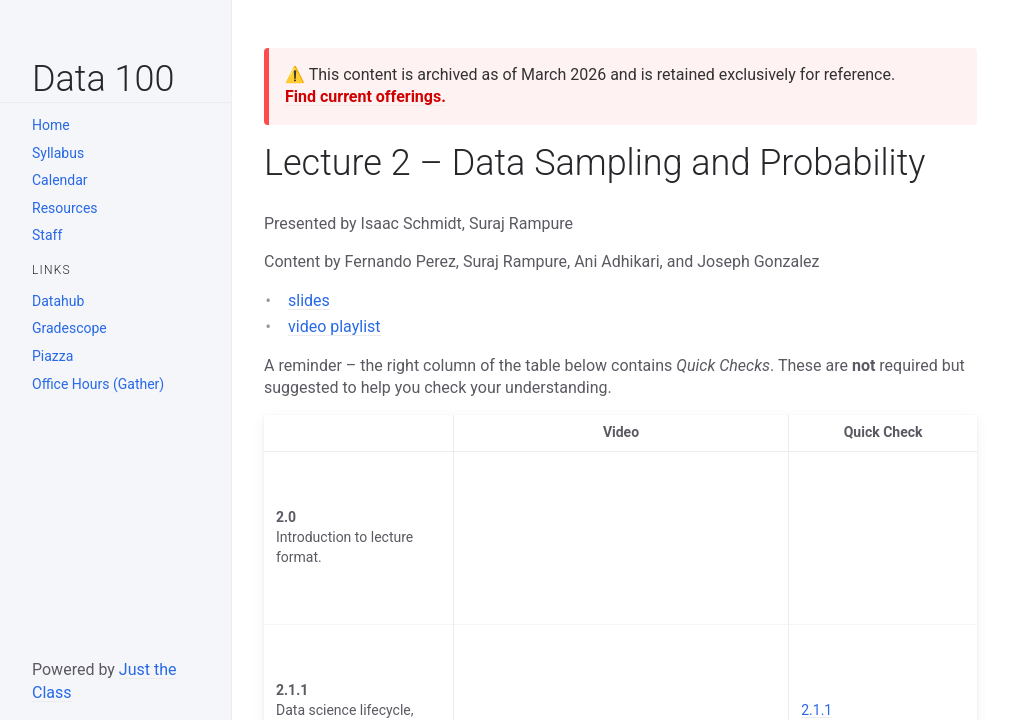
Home (51, 125)
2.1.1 (816, 710)
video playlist (334, 326)
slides (309, 300)
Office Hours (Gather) (98, 384)
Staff (47, 235)
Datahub (58, 301)
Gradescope (69, 328)
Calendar (60, 180)
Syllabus (58, 153)
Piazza (52, 356)
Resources (65, 208)
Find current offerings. (365, 96)
